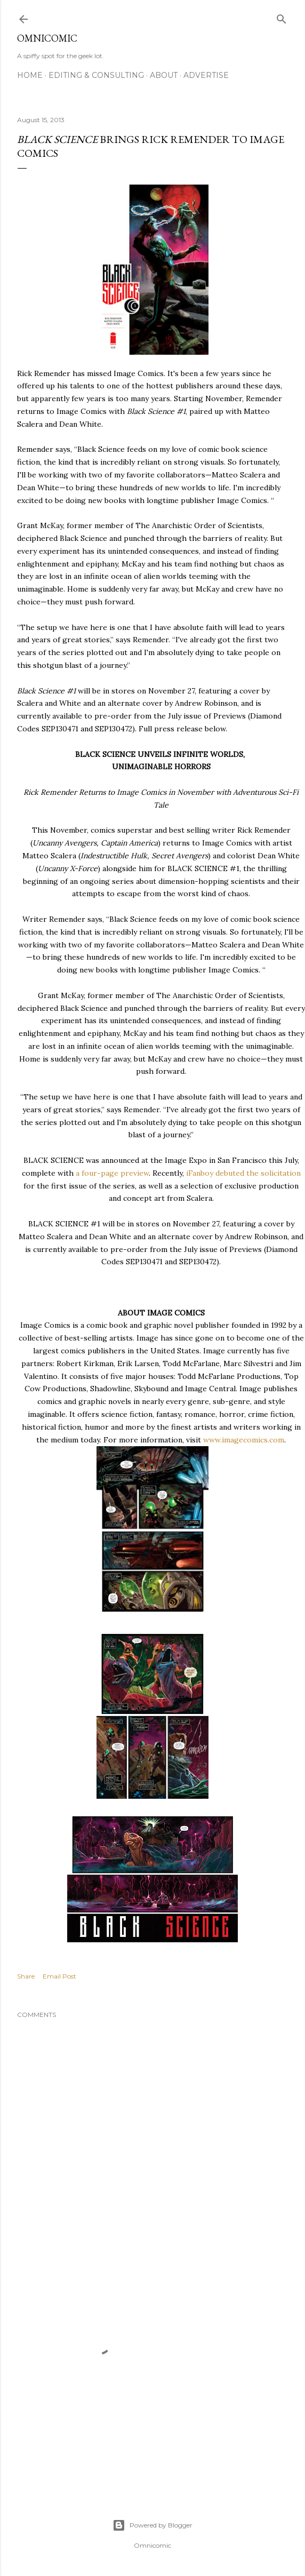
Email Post (59, 1976)
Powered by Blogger (152, 2525)
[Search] (281, 16)
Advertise (206, 75)
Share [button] (26, 1976)
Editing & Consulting (96, 75)
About (164, 75)
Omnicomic (47, 38)
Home (30, 75)
